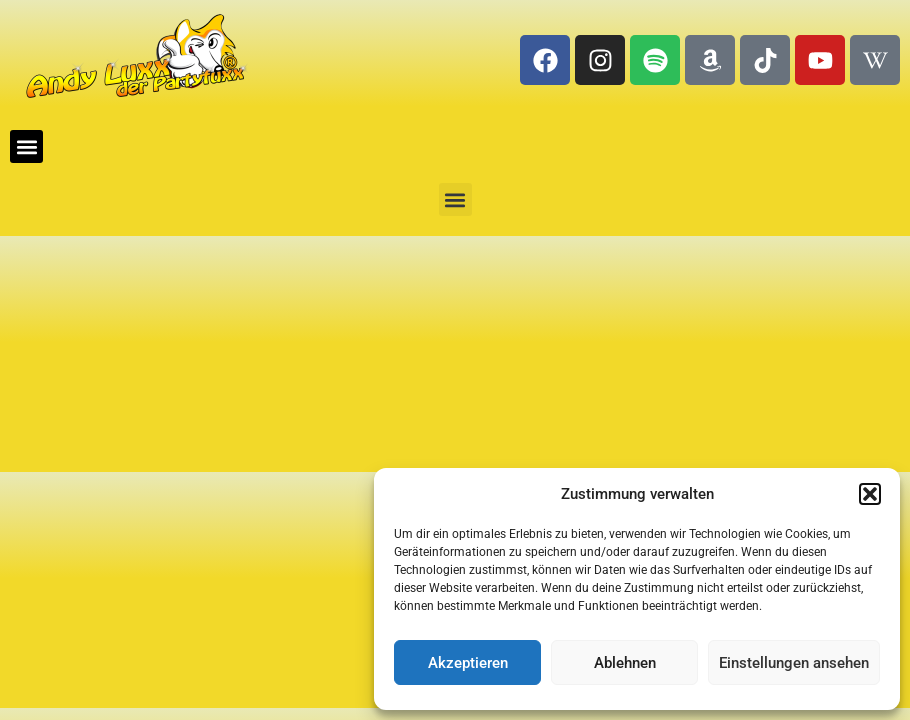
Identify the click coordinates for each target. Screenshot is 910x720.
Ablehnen (625, 663)
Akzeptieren (468, 663)
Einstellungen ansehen (794, 663)
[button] (870, 494)
